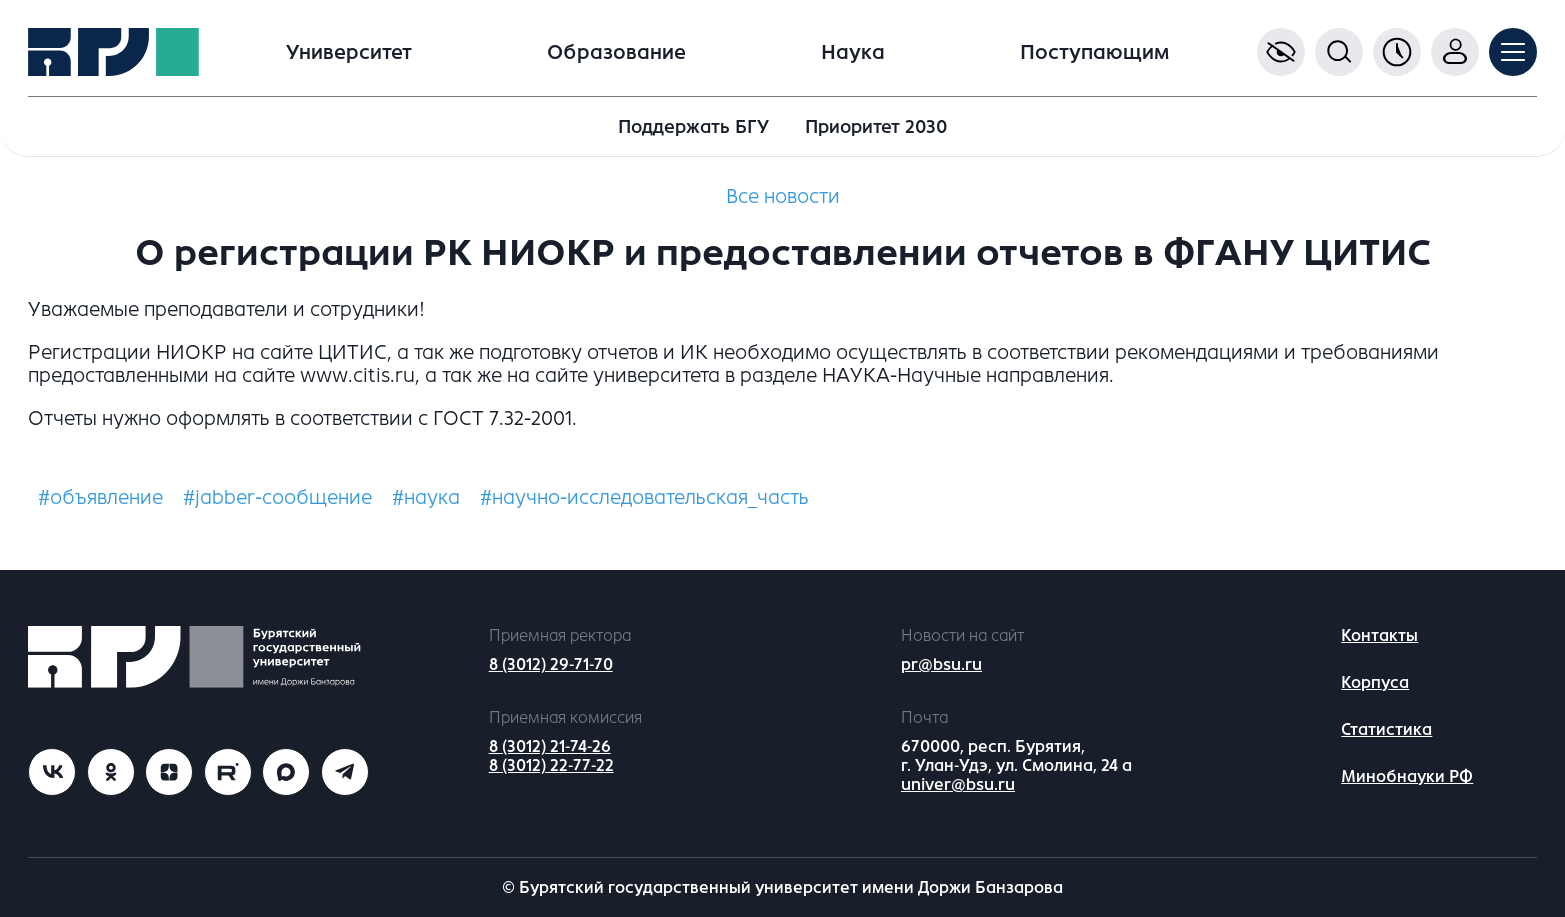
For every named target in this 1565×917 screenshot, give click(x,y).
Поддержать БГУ (693, 127)
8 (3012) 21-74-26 (550, 746)
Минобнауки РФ (1407, 776)
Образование (616, 52)
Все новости (783, 196)
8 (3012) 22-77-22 (551, 765)
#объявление (100, 497)
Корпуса (1375, 682)
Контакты (1379, 635)
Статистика (1386, 729)
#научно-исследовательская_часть (644, 497)
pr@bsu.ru (941, 664)
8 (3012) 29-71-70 (551, 664)
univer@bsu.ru (958, 784)
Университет (349, 52)
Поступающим (1094, 52)
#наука (426, 497)
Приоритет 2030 (876, 127)
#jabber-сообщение (277, 497)
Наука (853, 52)
